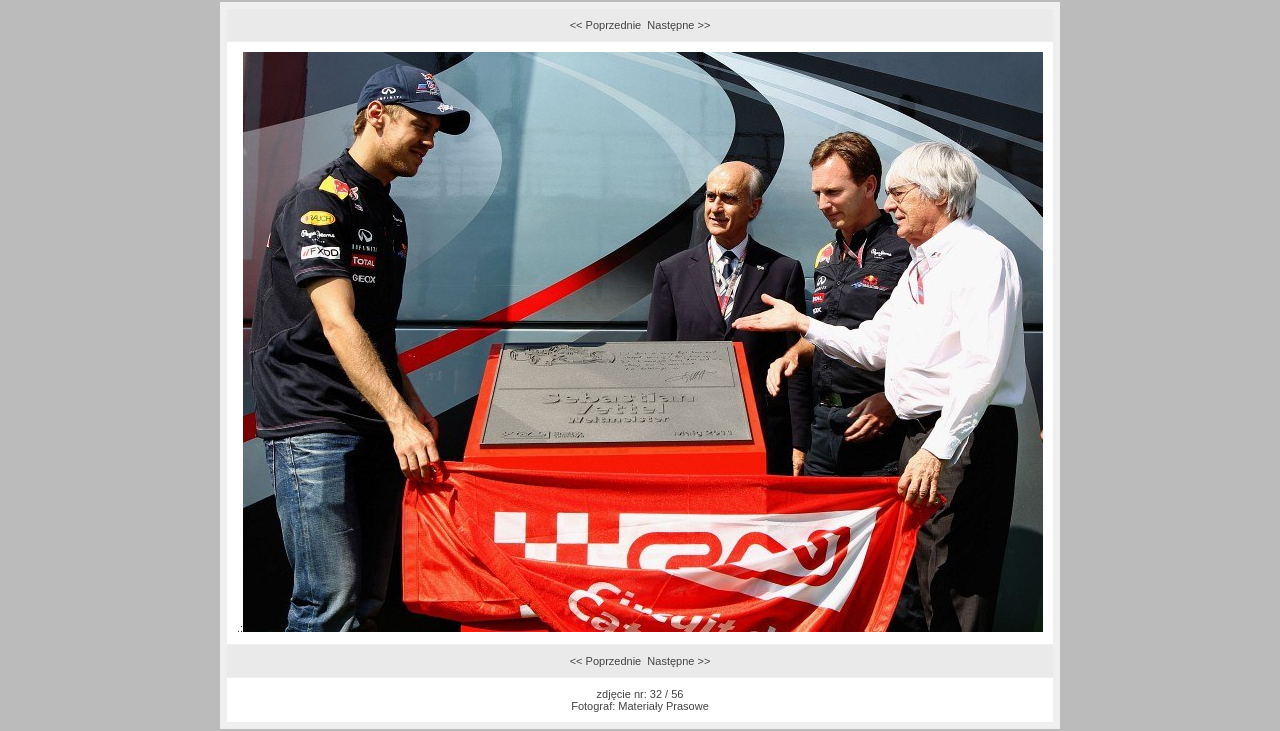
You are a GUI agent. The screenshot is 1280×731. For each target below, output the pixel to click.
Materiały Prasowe (663, 706)
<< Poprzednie (606, 25)
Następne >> (678, 25)
